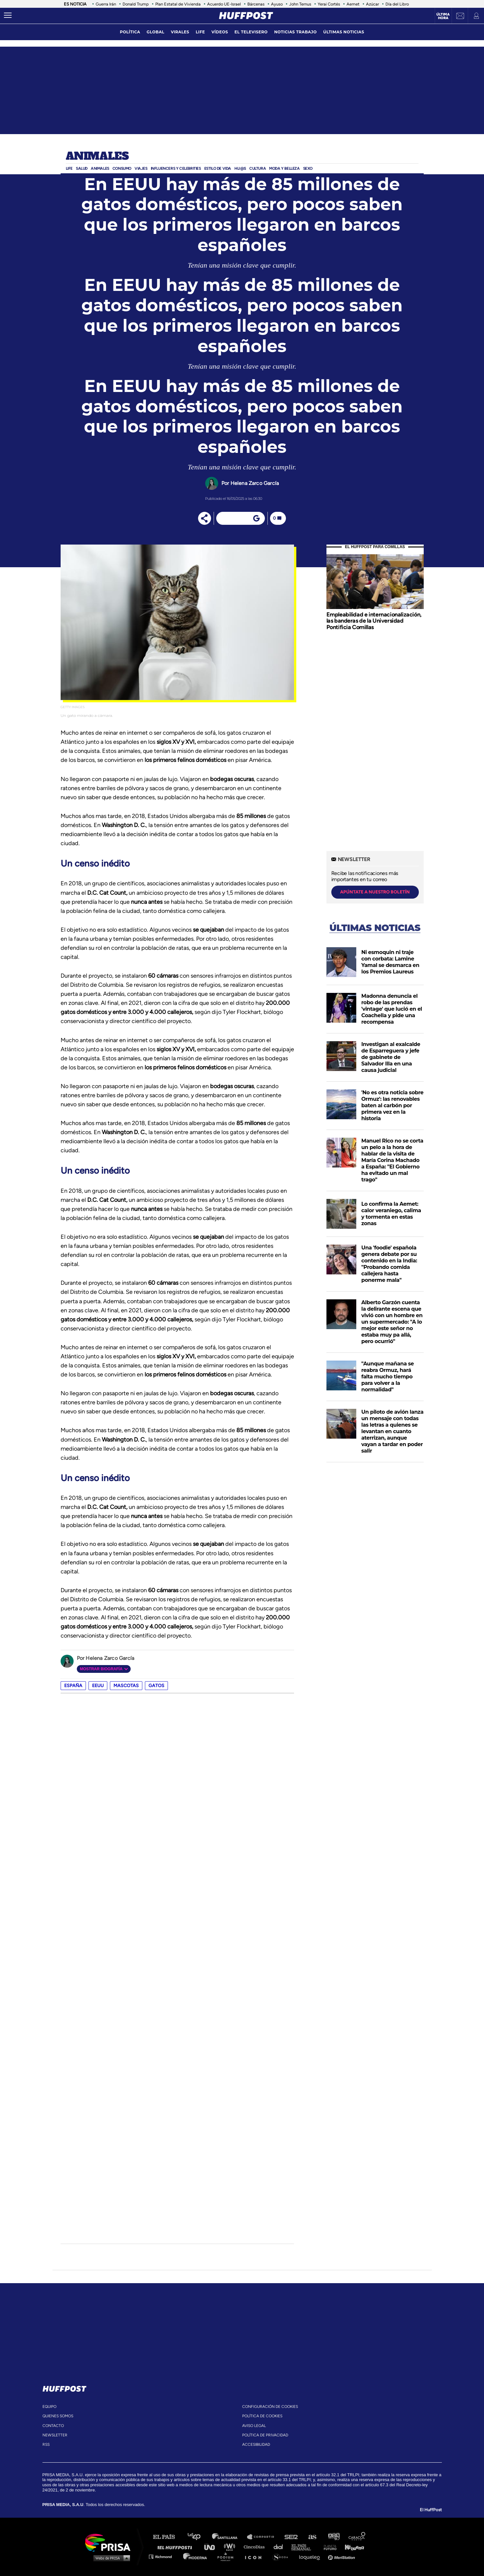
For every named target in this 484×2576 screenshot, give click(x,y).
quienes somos (57, 2416)
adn (333, 2537)
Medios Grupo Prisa (110, 2558)
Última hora (443, 16)
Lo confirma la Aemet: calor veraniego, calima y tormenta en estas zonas (391, 1213)
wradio (231, 2547)
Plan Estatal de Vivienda (178, 4)
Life (69, 168)
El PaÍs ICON (255, 2556)
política (130, 31)
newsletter (54, 2435)
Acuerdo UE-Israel (224, 4)
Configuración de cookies (270, 2406)
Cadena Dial (280, 2547)
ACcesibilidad (256, 2444)
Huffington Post (176, 2547)
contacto (53, 2425)
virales (180, 31)
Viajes (141, 168)
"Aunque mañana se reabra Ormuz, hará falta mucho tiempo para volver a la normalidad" (387, 1377)
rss (46, 2444)
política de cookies (262, 2416)
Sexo (308, 168)
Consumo (121, 168)
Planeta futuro (328, 2547)
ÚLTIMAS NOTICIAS (343, 31)
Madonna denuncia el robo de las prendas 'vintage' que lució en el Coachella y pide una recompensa (391, 1009)
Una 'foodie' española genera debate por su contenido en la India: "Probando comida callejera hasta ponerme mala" (389, 1264)
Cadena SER (291, 2537)
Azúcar (372, 4)
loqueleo (311, 2556)
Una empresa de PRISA (110, 2542)
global (155, 31)
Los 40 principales (199, 2537)
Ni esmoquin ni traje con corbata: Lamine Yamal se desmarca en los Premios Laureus (390, 962)
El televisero (250, 31)
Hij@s (240, 168)
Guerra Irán (106, 4)
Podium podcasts (228, 2556)
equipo (49, 2406)
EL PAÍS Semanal (304, 2547)
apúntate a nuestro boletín (375, 892)
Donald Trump (136, 4)
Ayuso (277, 4)
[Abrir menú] (8, 15)
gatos (156, 1685)
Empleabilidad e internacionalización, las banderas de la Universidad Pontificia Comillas (374, 621)
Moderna (196, 2556)
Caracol (357, 2537)
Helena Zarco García (254, 483)
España (73, 1685)
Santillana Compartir (263, 2537)
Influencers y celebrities (176, 168)
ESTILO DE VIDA (217, 168)
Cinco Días (255, 2547)
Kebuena (351, 2547)
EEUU (98, 1685)
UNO (212, 2547)
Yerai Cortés (329, 4)
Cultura (257, 168)
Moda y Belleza (284, 168)
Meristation (342, 2556)
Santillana (229, 2537)
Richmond (164, 2556)
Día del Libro (397, 4)
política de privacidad (265, 2435)
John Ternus (300, 4)
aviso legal (254, 2425)
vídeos (219, 31)
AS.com (312, 2537)
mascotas (126, 1685)
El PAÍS (168, 2537)
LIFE (200, 31)
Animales (97, 156)
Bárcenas (256, 4)
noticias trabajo (295, 31)
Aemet (353, 4)
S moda (282, 2556)
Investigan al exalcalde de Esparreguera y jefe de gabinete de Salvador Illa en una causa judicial (390, 1057)
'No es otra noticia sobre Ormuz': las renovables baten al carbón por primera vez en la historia (392, 1105)
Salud (82, 168)
